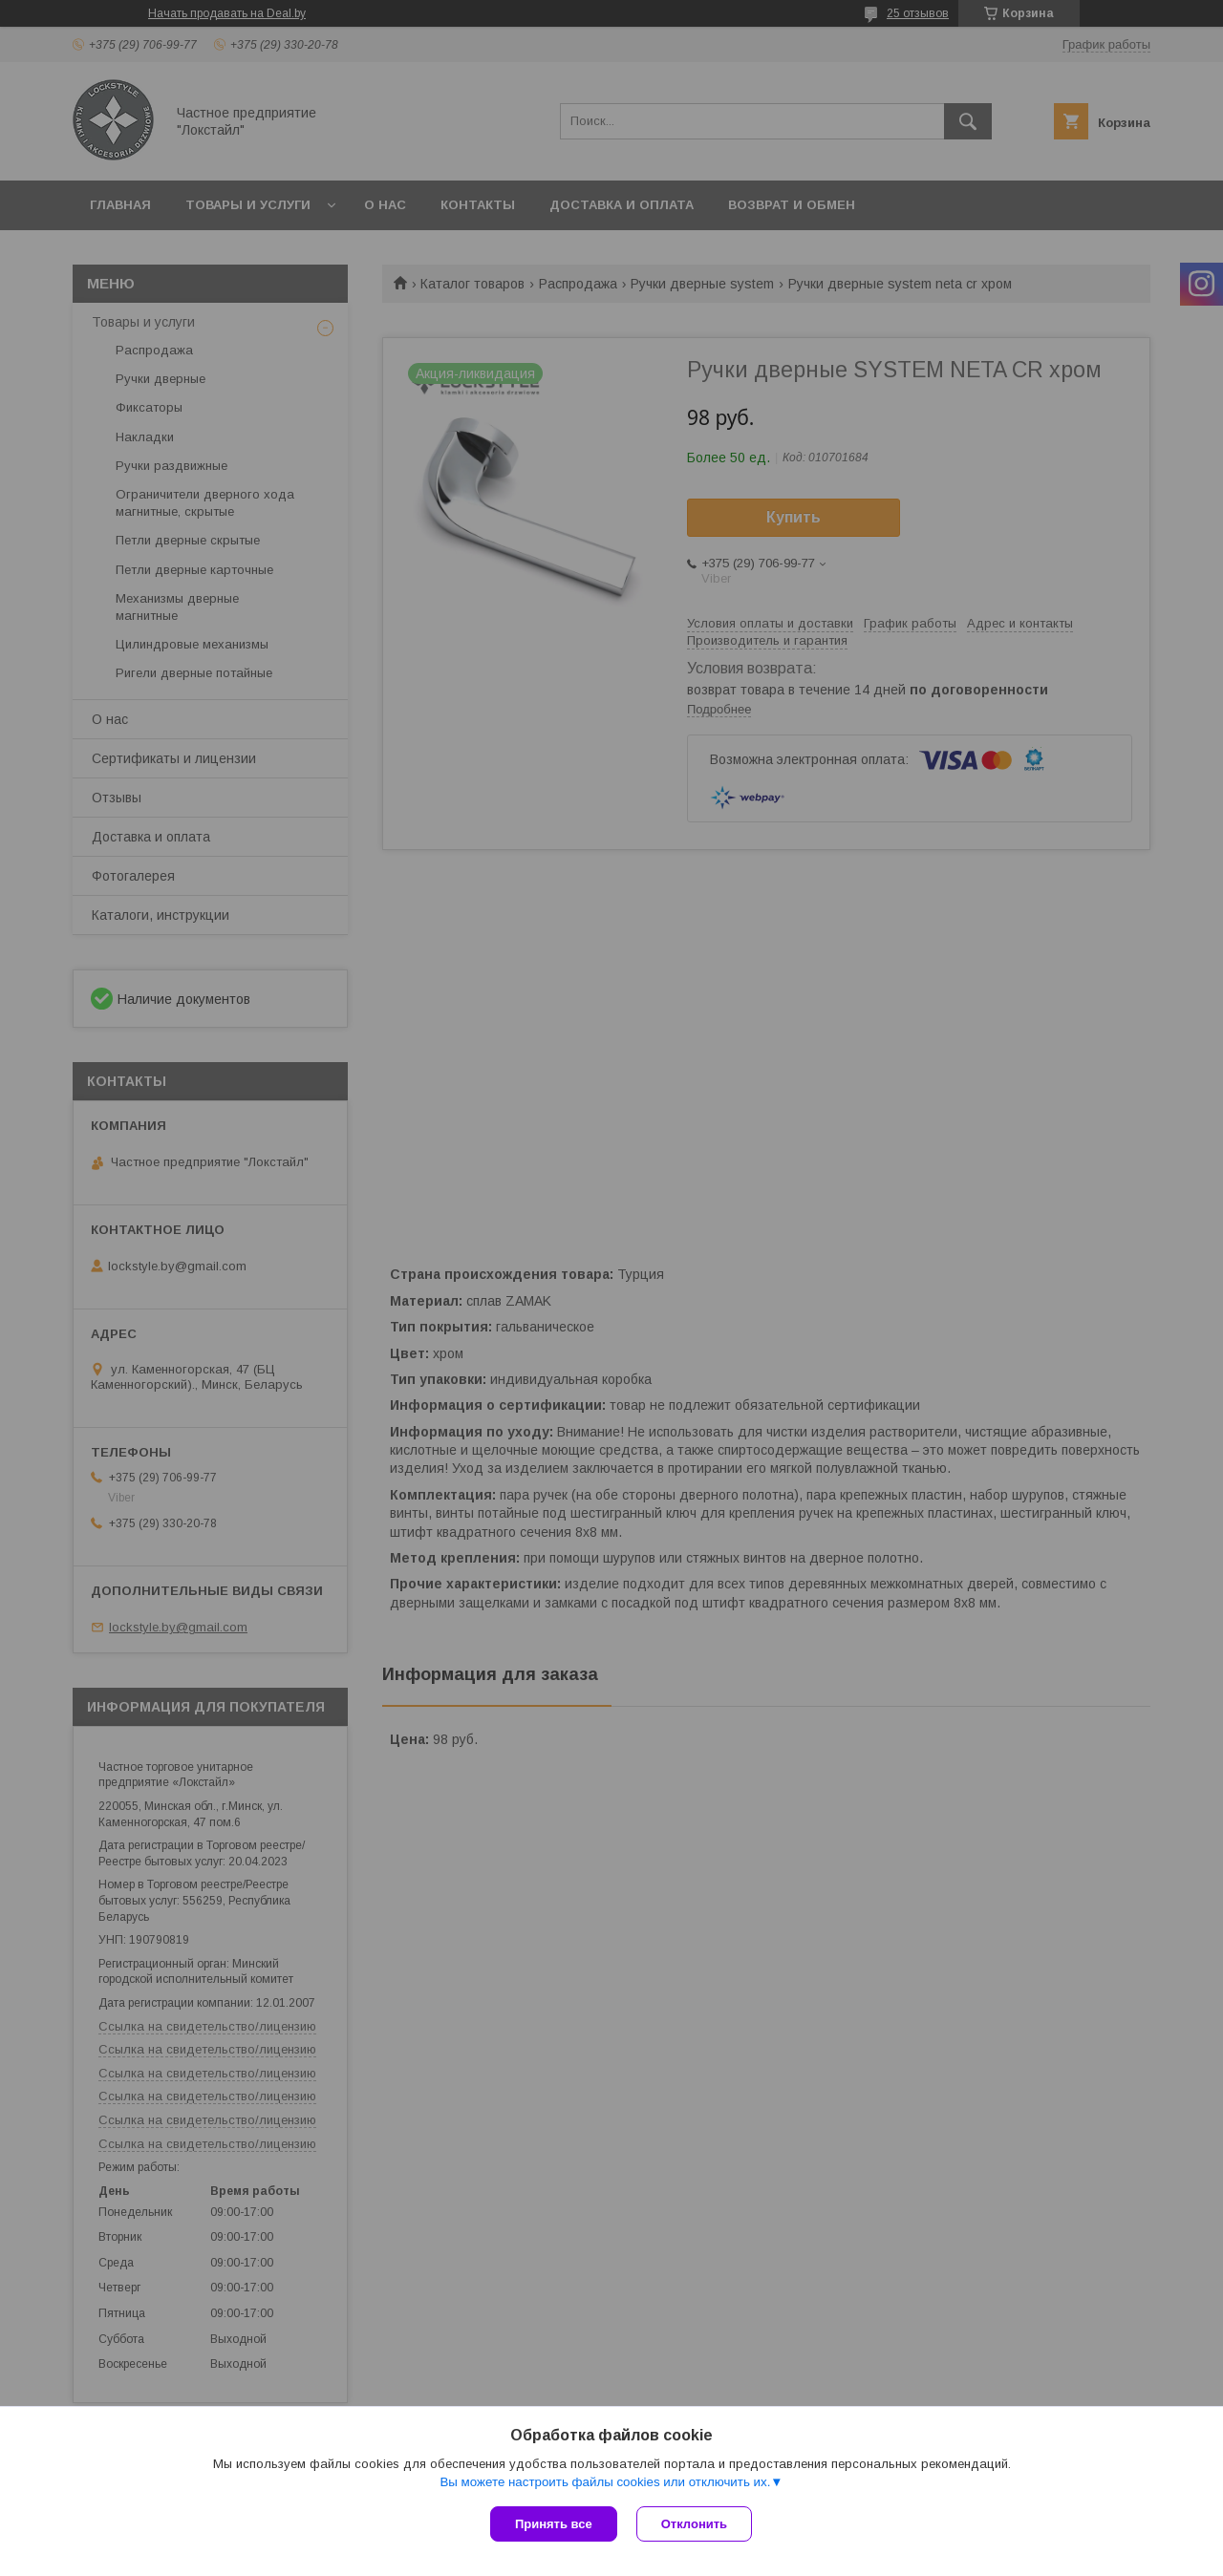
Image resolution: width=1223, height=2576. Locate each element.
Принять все (553, 2524)
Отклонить (694, 2524)
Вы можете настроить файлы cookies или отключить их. (605, 2482)
